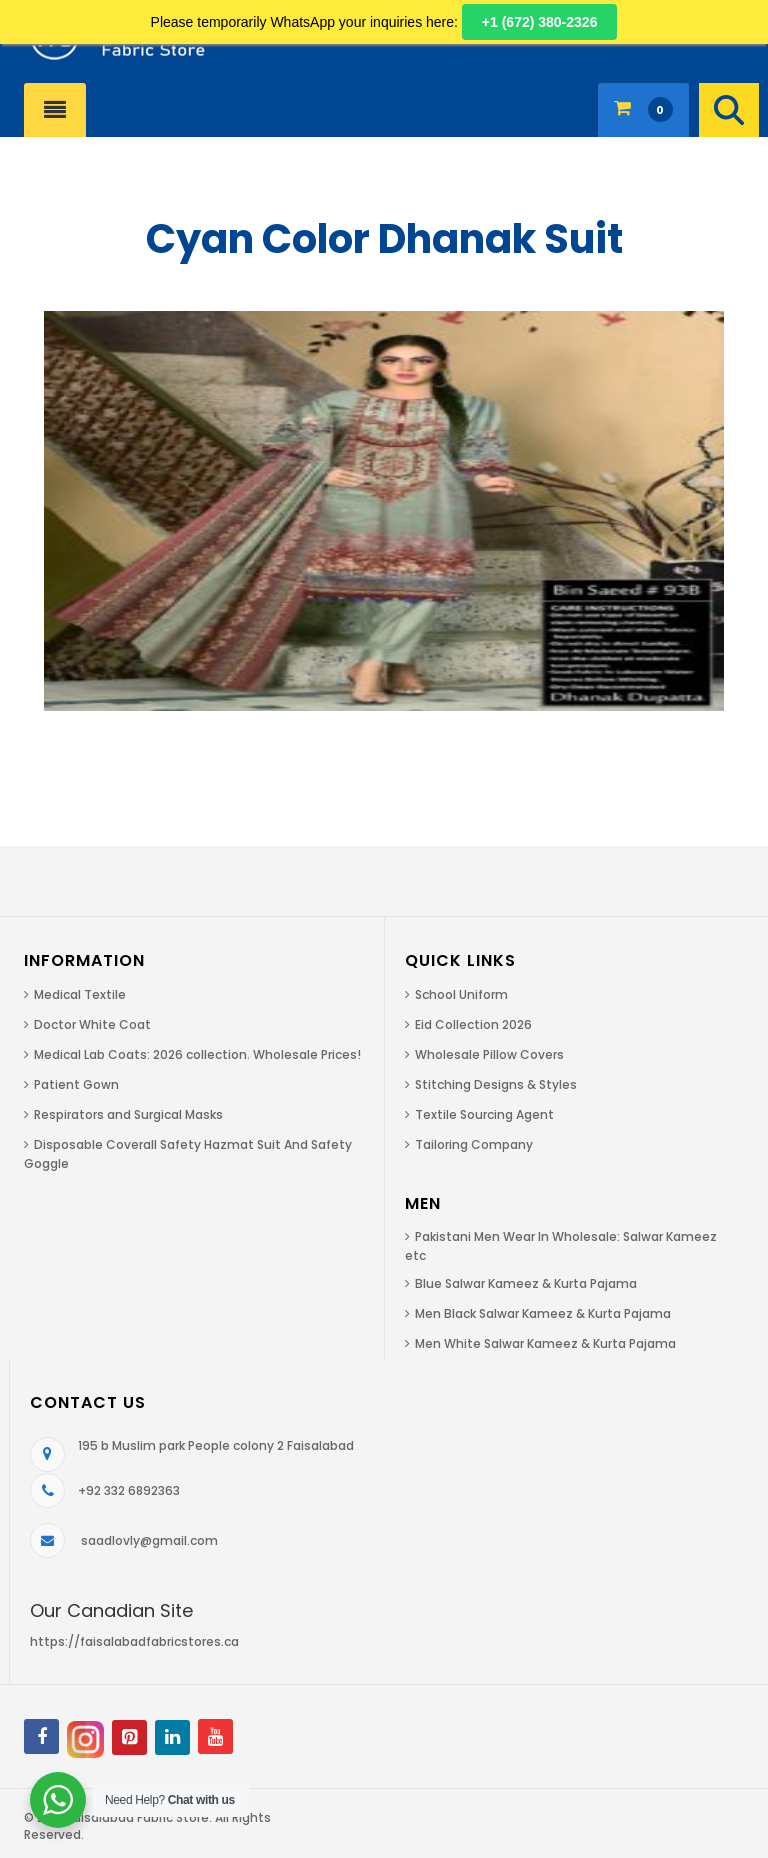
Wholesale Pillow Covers (489, 1054)
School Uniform (461, 994)
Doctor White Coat (92, 1024)
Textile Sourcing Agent (484, 1114)
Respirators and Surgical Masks (128, 1114)
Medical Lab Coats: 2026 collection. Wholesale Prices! (197, 1054)
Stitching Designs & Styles (496, 1084)
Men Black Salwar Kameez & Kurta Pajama (543, 1313)
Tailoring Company (474, 1144)
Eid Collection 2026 (473, 1024)
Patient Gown (76, 1084)
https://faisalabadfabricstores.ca (134, 1641)
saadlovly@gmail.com (149, 1540)
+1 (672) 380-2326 (540, 22)
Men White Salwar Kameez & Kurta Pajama (545, 1343)
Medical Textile (80, 994)
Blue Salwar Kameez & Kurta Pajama (526, 1283)
